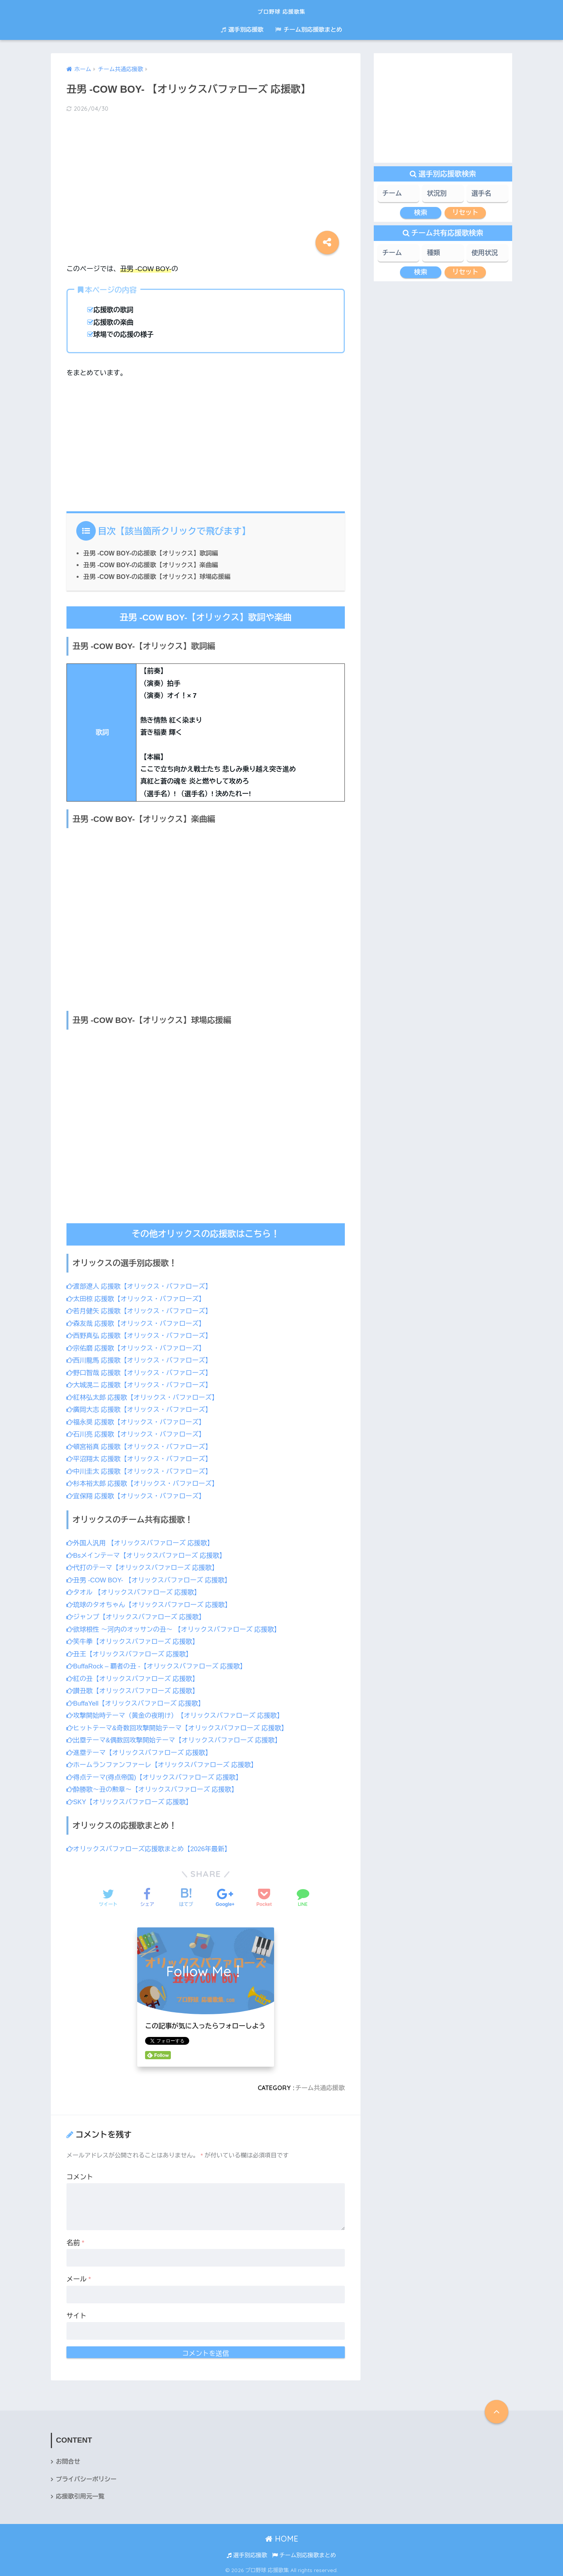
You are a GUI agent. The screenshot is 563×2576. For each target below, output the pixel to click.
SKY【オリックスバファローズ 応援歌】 (130, 1799)
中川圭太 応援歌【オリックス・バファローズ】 (140, 1470)
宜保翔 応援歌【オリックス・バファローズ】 (137, 1494)
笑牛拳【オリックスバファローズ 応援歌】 (134, 1639)
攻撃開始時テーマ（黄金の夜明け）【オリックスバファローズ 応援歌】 (177, 1713)
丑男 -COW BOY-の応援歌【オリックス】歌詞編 (152, 553)
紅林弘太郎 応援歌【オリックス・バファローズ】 (144, 1396)
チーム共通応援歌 (319, 2085)
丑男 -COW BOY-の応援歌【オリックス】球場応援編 (158, 576)
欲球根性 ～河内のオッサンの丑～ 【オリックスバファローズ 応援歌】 (176, 1627)
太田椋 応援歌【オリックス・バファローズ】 (137, 1298)
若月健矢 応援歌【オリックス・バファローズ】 (140, 1310)
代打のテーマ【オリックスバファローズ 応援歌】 (144, 1566)
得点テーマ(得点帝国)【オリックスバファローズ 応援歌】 (156, 1774)
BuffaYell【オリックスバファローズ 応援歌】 (137, 1701)
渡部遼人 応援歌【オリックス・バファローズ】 (140, 1286)
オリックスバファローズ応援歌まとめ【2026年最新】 (150, 1846)
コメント (79, 2174)
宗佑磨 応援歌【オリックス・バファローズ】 (137, 1347)
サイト (76, 2313)
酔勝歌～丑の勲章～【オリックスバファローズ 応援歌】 (154, 1786)
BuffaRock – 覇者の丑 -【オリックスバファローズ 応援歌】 (158, 1664)
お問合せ (68, 2459)
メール (78, 2276)
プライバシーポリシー (87, 2477)
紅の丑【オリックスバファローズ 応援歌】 (134, 1676)
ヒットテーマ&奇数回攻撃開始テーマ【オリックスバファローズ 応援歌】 (180, 1725)
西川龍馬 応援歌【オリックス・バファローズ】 (140, 1360)
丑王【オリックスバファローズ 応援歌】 (130, 1652)
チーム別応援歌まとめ (308, 29)
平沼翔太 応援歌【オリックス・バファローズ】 (140, 1457)
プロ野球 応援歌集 (282, 10)
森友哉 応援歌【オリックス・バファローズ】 (137, 1323)
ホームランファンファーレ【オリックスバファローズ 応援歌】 (164, 1762)
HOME (281, 2537)
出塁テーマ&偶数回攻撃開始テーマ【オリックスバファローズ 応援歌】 (176, 1738)
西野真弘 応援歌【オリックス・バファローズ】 (140, 1335)
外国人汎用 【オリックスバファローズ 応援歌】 (141, 1541)
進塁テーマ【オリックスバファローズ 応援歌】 (140, 1750)
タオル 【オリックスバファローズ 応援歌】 (135, 1590)
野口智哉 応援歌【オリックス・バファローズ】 (140, 1372)
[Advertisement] (205, 181)
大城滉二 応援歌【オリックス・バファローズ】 (140, 1384)
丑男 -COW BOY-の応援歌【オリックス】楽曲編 (152, 564)
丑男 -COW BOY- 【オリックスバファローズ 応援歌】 (150, 1578)
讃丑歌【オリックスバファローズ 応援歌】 (134, 1688)
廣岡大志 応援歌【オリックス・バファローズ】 (140, 1409)
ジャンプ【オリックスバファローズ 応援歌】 (137, 1615)
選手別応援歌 (242, 29)
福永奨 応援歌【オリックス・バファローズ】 (137, 1421)
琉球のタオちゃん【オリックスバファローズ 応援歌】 (150, 1603)
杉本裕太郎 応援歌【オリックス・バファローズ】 (144, 1482)
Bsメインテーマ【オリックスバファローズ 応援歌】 (148, 1554)
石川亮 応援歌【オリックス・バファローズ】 (137, 1433)
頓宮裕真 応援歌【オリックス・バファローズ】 (140, 1445)
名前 (75, 2239)
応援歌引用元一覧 (81, 2494)
